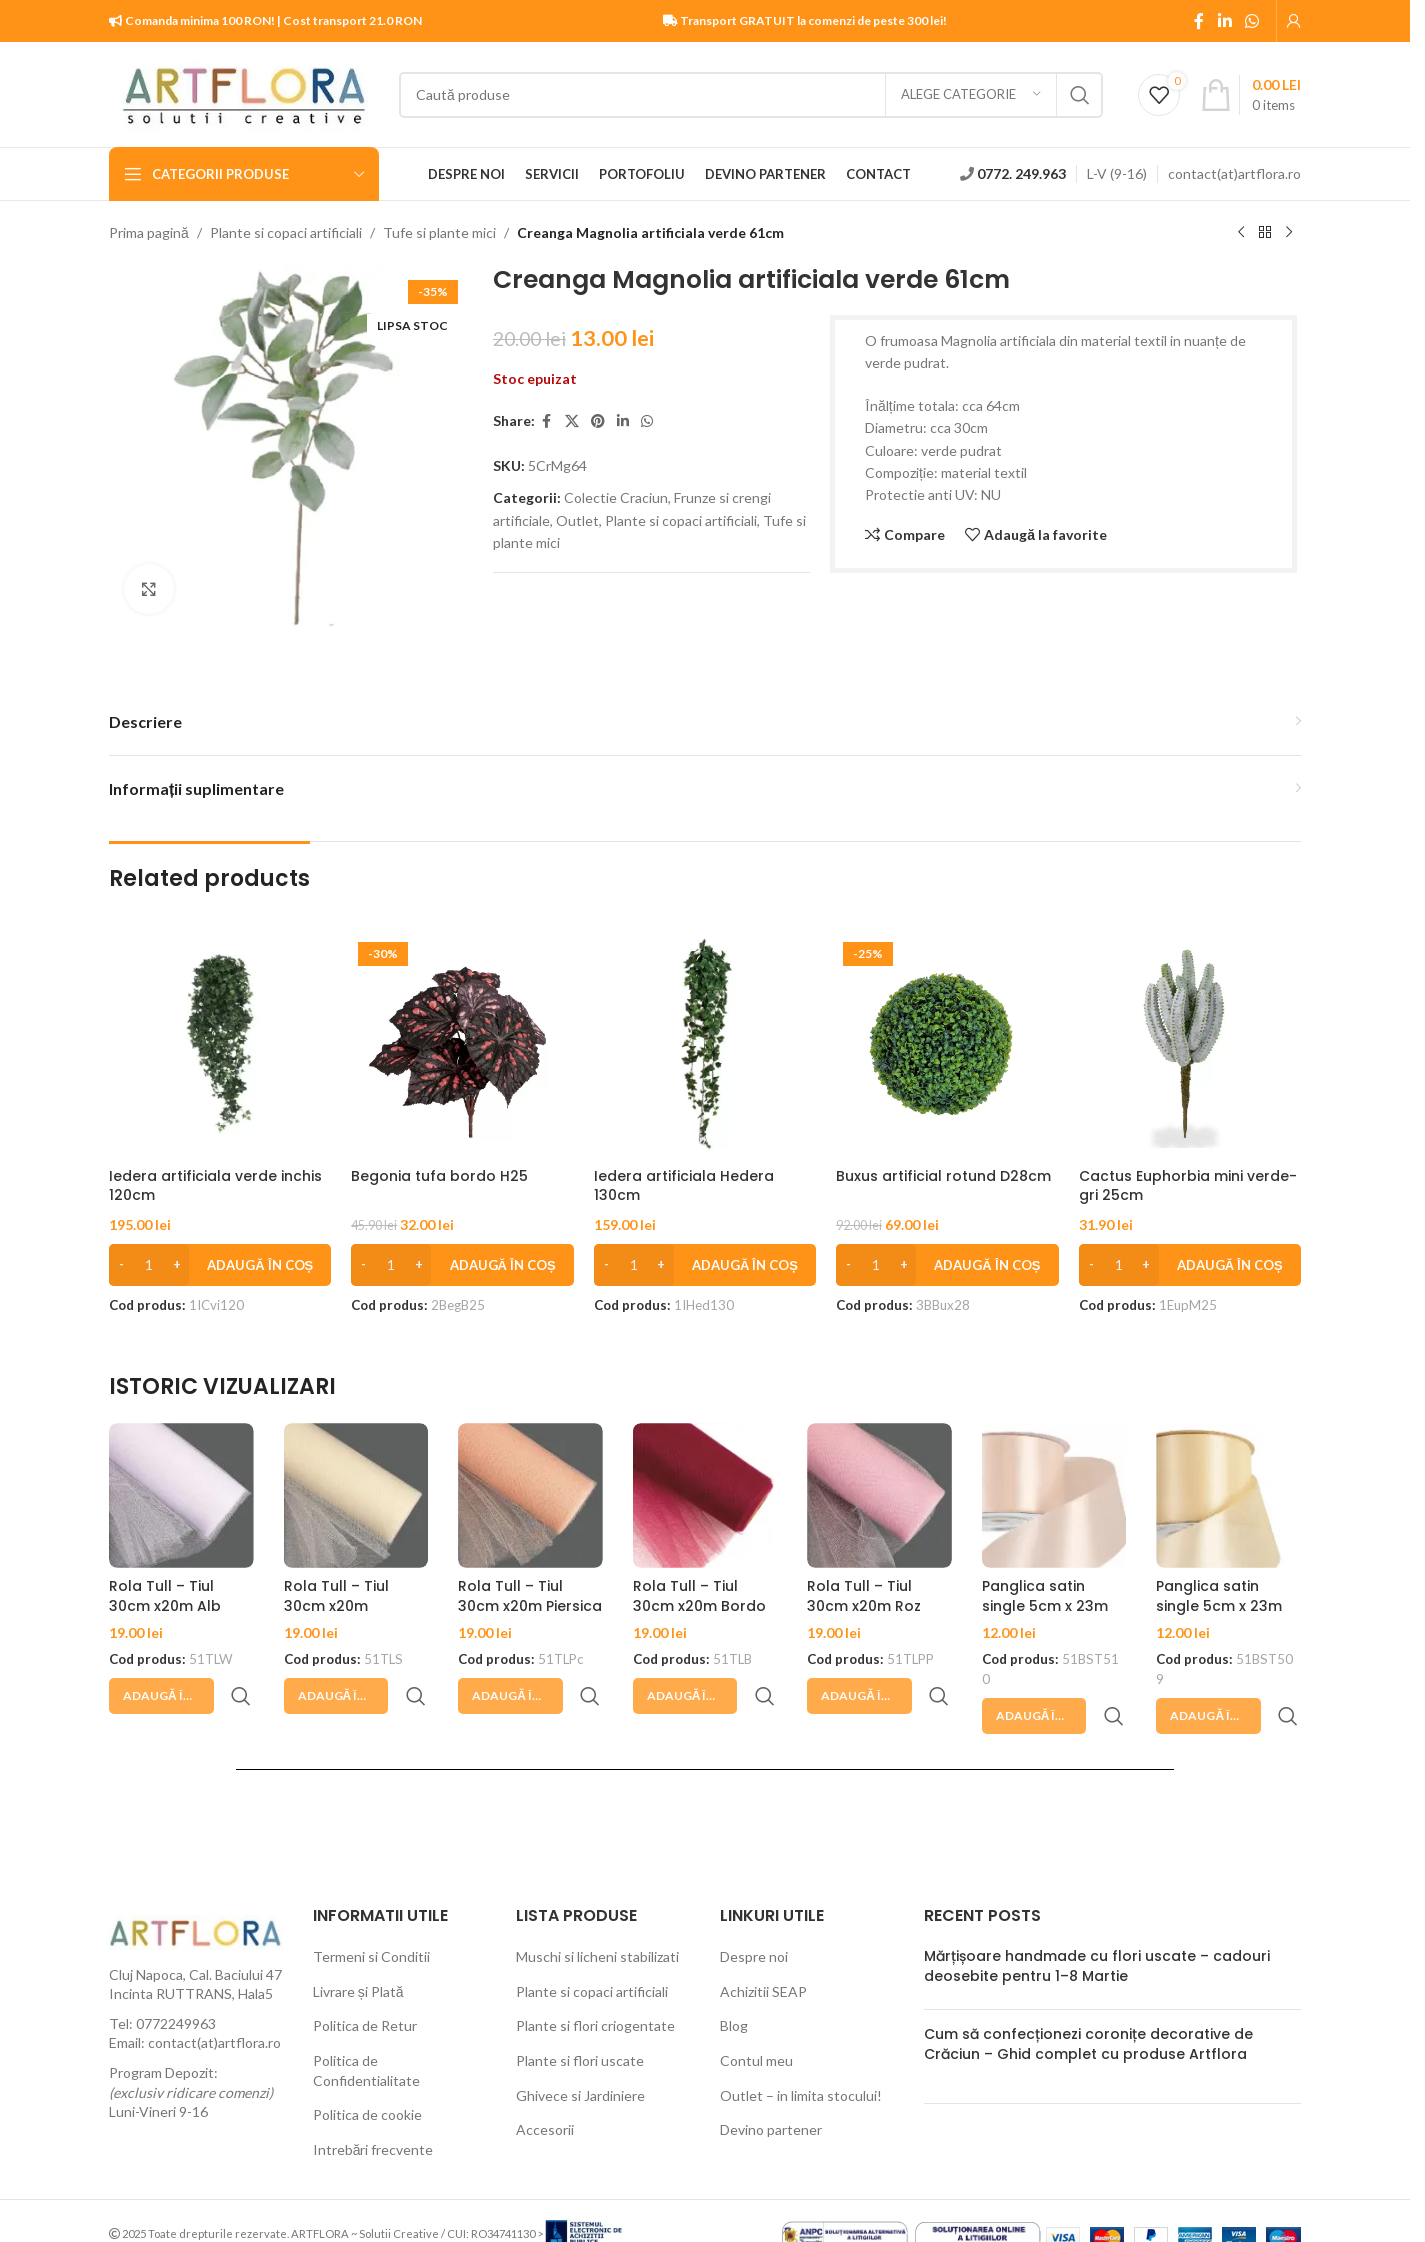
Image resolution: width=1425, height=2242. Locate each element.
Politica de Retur (365, 1977)
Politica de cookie (367, 2066)
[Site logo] (244, 92)
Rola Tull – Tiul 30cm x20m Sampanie (336, 1605)
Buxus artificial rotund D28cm (943, 1176)
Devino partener (771, 2081)
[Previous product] (1241, 233)
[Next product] (1289, 233)
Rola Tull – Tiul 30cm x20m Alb (165, 1596)
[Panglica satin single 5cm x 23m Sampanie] (1228, 1495)
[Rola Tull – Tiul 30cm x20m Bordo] (705, 1495)
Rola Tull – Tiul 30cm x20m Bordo (699, 1596)
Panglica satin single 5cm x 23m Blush (1045, 1605)
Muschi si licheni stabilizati (597, 1908)
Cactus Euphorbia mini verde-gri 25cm (1188, 1186)
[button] (220, 1265)
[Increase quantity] (176, 1265)
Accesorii (545, 2081)
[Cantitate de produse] (149, 1265)
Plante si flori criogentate (595, 1977)
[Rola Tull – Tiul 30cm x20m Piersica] (530, 1495)
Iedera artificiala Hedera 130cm (684, 1186)
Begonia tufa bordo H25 (439, 1176)
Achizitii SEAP (763, 1943)
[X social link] (572, 421)
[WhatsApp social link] (1252, 21)
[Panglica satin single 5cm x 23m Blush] (1054, 1495)
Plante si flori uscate (580, 2012)
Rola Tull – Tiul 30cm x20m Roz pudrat (864, 1605)
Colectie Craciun (616, 497)
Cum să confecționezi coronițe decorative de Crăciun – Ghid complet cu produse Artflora (1088, 1996)
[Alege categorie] (971, 95)
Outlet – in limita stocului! (801, 2047)
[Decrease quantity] (121, 1265)
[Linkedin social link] (1224, 21)
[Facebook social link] (1199, 21)
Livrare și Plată (358, 1943)
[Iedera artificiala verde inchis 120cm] (220, 1046)
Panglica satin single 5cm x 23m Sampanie (1219, 1605)
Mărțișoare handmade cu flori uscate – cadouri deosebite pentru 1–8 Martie (1097, 1918)
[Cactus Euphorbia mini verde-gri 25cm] (1190, 1046)
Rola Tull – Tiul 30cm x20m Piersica (530, 1596)
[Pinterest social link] (598, 421)
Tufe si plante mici (439, 232)
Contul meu (756, 2012)
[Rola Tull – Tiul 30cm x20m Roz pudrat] (879, 1495)
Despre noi (754, 1908)
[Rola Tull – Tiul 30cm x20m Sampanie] (356, 1495)
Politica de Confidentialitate (366, 2022)
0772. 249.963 (1021, 173)
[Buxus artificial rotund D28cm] (947, 1046)
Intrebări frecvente (373, 2101)
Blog (734, 1977)
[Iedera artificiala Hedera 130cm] (705, 1046)
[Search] (751, 95)
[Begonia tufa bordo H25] (462, 1046)
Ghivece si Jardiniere (580, 2047)
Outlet (577, 520)
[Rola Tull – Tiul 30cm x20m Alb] (181, 1495)
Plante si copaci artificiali (286, 232)
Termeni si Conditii (371, 1908)
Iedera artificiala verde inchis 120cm (215, 1186)
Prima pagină (149, 232)
